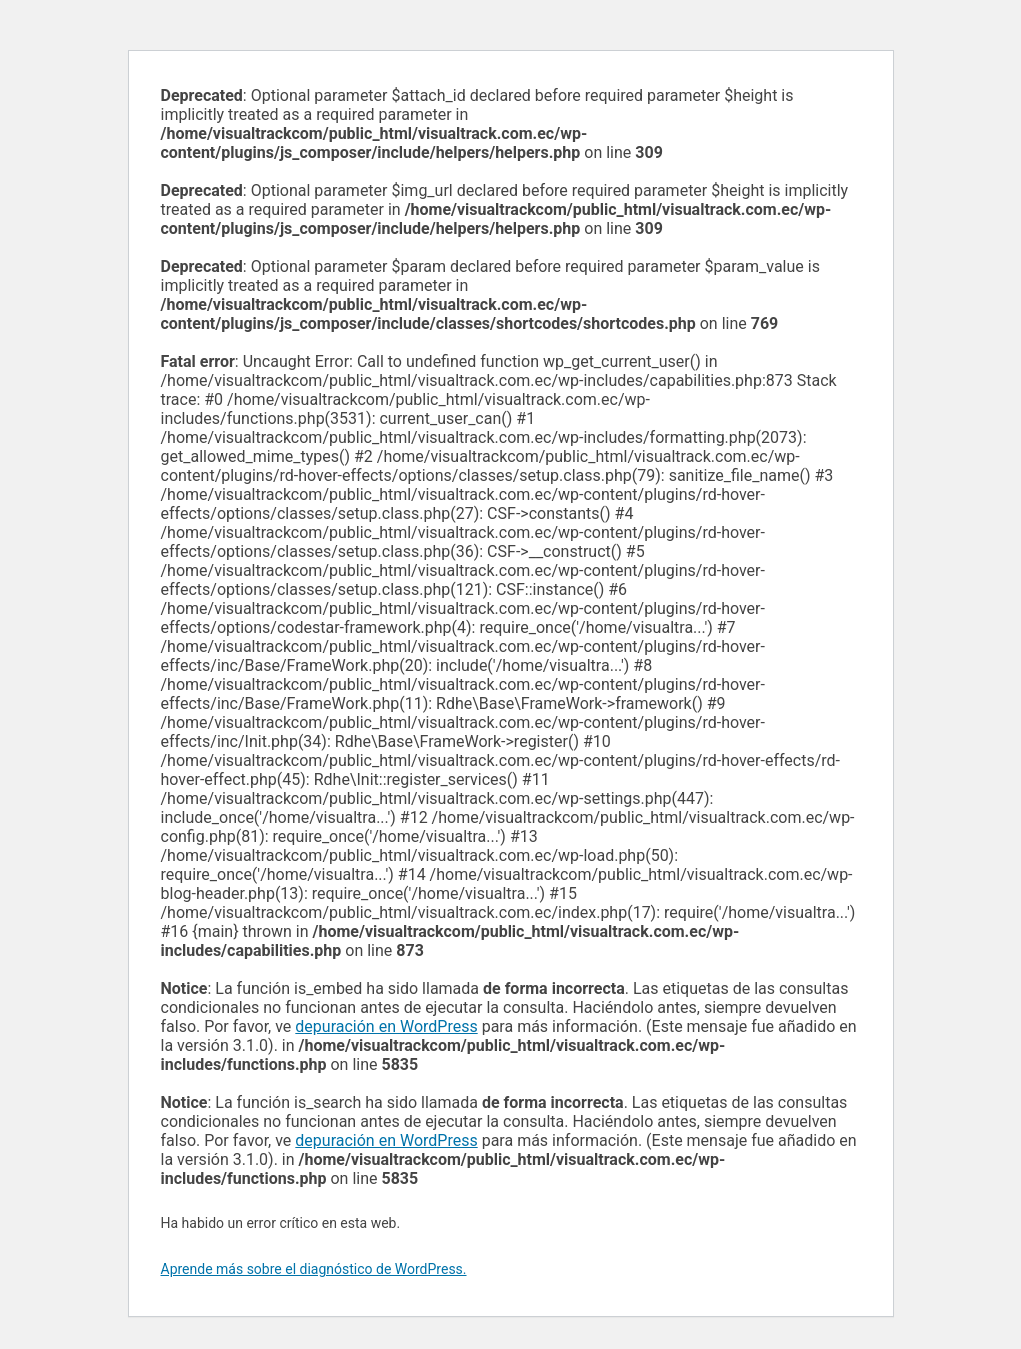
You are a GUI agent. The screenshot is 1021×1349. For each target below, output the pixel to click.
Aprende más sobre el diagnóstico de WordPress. (314, 1269)
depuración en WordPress (386, 1026)
